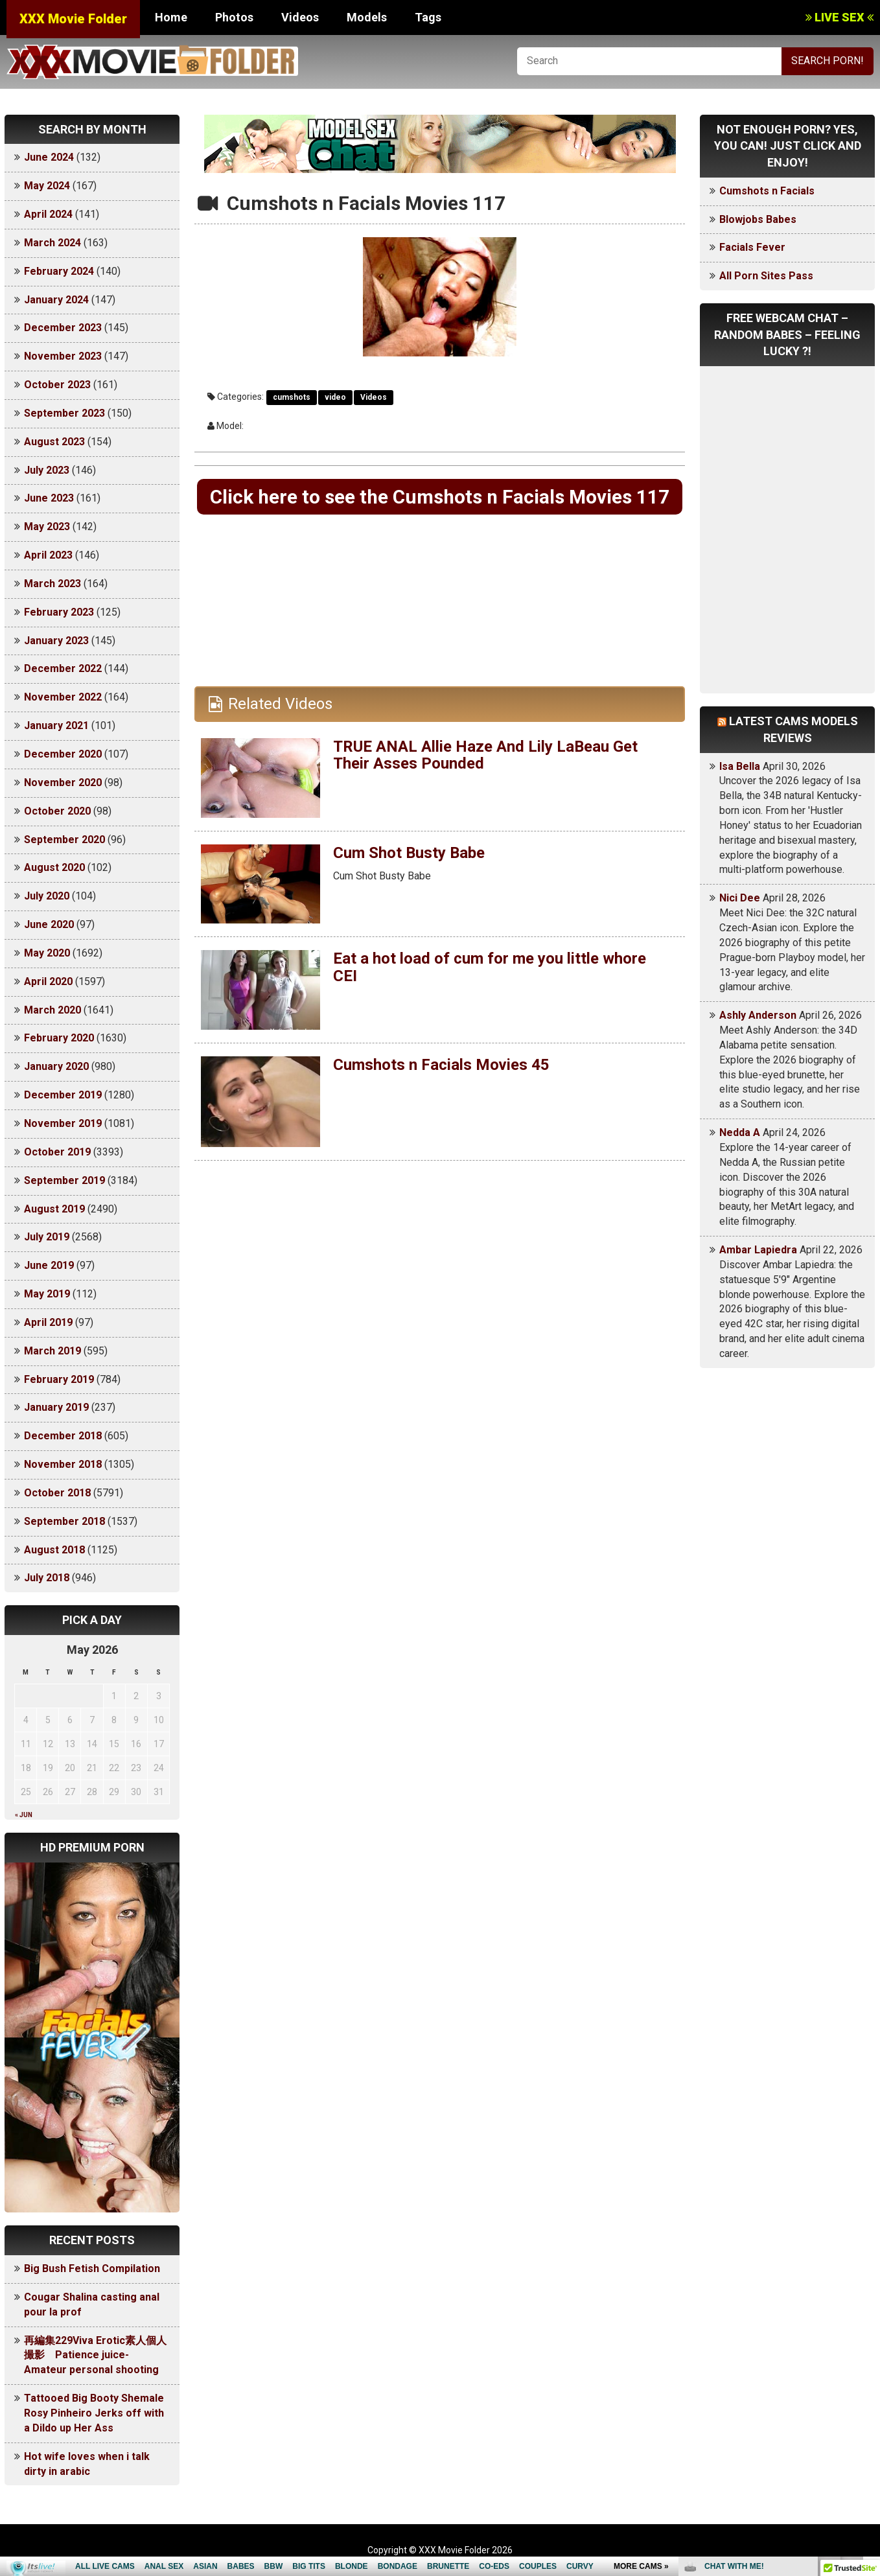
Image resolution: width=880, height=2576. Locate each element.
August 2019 (54, 1209)
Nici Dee (739, 898)
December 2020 (63, 754)
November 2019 (63, 1123)
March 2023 (52, 583)
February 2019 (59, 1379)
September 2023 (64, 413)
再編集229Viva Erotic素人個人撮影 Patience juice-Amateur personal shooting (95, 2355)
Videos (300, 17)
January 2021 (56, 725)
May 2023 (47, 526)
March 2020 (52, 1010)
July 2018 (46, 1578)
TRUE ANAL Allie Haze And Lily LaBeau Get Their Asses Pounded (485, 754)
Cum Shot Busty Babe (409, 853)
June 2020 (49, 924)
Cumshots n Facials (767, 191)
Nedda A (739, 1132)
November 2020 (63, 782)
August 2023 (54, 441)
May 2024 (47, 186)
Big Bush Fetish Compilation (92, 2268)
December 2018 (63, 1436)
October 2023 (57, 384)
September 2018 (64, 1521)
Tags (428, 17)
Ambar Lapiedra (758, 1250)
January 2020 (56, 1066)
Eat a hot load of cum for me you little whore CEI (489, 967)
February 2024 (59, 271)
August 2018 (54, 1550)
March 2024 (52, 243)
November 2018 (63, 1464)
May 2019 (47, 1294)
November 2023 (63, 356)
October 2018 (57, 1493)
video (335, 397)
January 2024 (56, 300)
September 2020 (64, 839)
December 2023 (63, 327)
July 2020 (46, 896)
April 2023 (48, 555)
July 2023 (46, 470)
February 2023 (59, 612)
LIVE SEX (839, 17)
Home (171, 17)
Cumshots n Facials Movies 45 (441, 1065)
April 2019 (48, 1322)
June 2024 (49, 157)
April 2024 (48, 214)
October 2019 (57, 1152)
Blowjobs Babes (757, 219)
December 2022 (63, 668)
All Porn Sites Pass (766, 276)
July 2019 (46, 1237)
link (869, 2373)
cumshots (291, 397)
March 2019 (52, 1351)
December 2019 (63, 1095)
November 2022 (63, 697)
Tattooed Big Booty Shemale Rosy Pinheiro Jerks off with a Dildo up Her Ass (94, 2413)
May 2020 (47, 953)
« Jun (23, 1814)
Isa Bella (739, 766)
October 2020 (57, 811)
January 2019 (56, 1407)
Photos (234, 17)
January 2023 (56, 640)
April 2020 (48, 981)
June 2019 (49, 1265)
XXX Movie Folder (73, 19)
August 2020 (54, 867)
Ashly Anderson (757, 1015)
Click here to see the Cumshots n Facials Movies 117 (440, 496)
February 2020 (59, 1038)
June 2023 (49, 498)
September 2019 (64, 1180)
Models (367, 17)
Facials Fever (752, 247)
